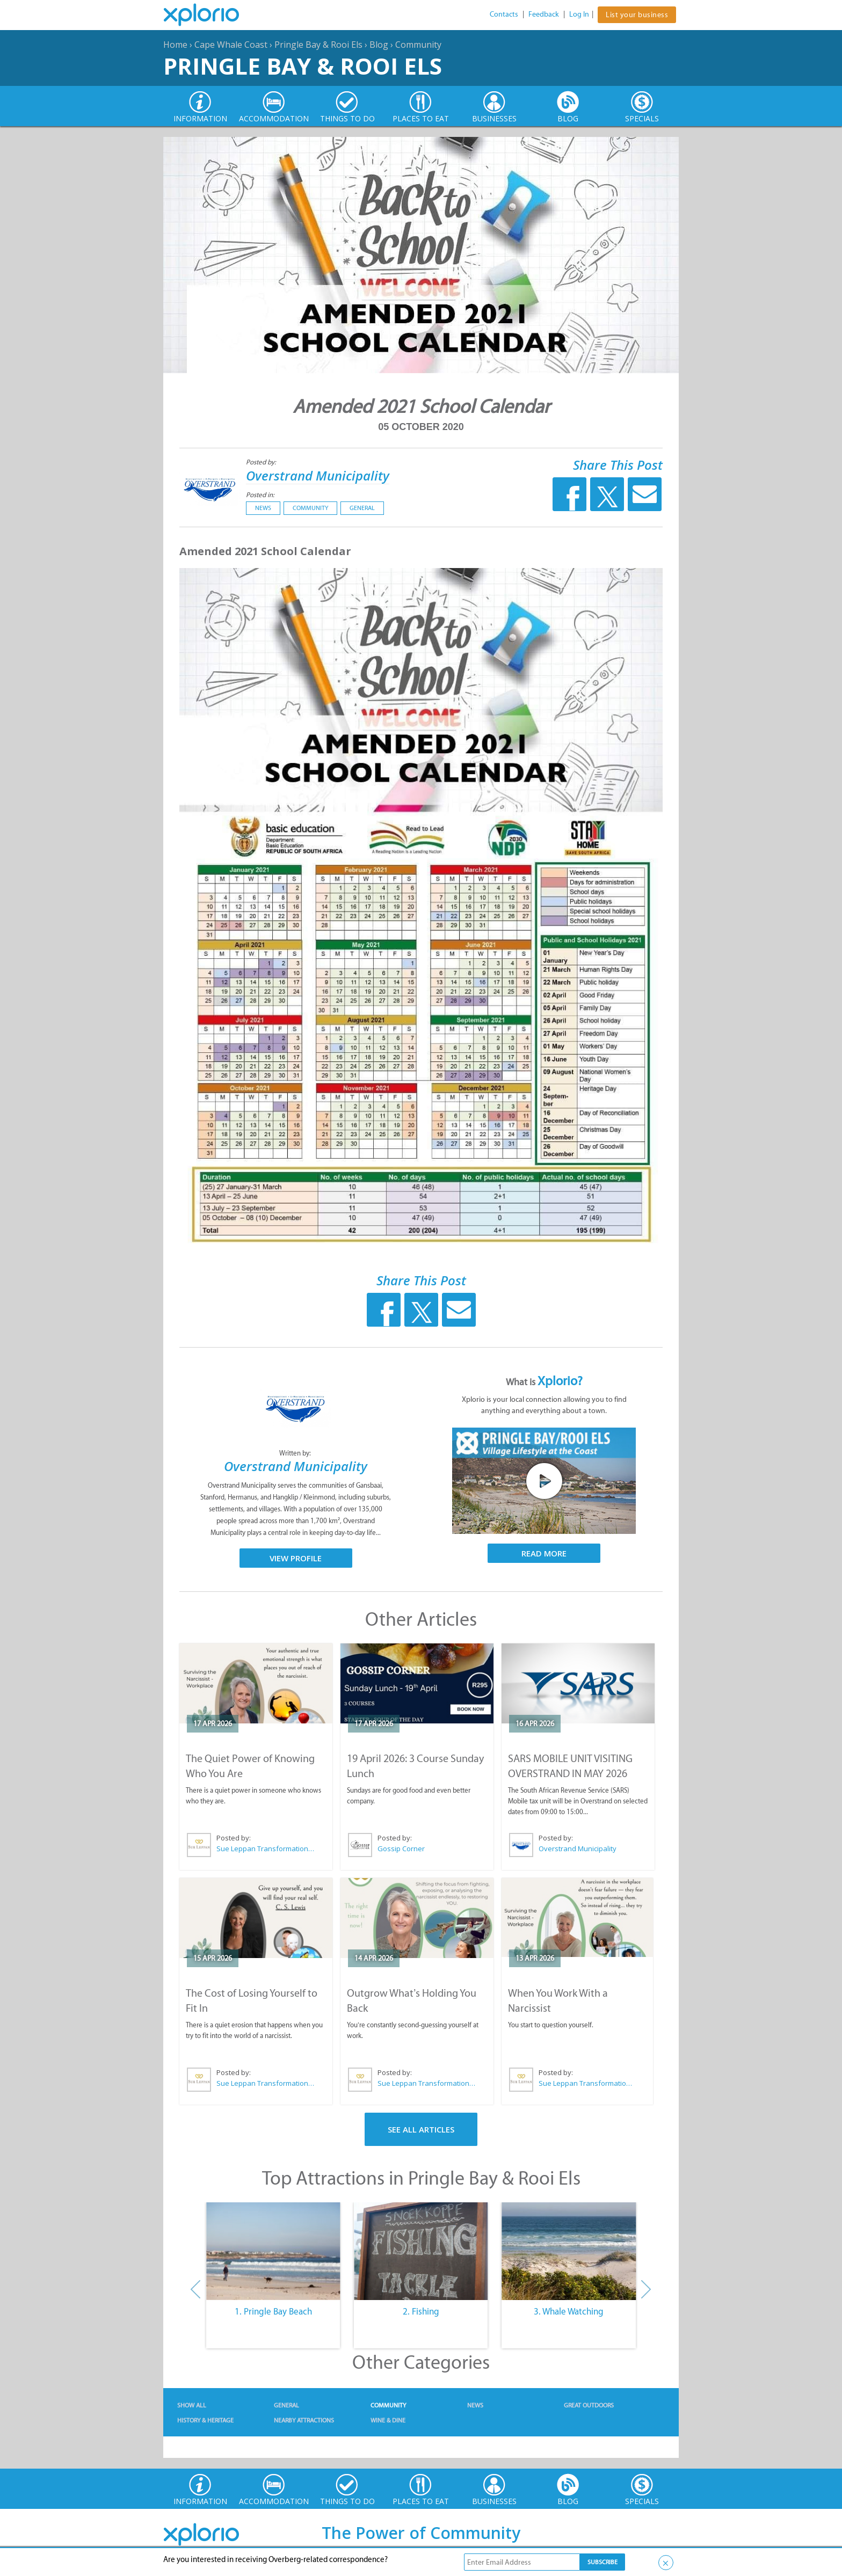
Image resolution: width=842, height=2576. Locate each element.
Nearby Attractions (304, 2420)
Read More (544, 1553)
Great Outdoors (589, 2405)
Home (175, 44)
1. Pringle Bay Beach (273, 2311)
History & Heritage (205, 2420)
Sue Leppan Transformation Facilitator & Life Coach (265, 1848)
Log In (579, 14)
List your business (637, 14)
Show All (191, 2405)
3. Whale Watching (569, 2311)
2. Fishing (421, 2311)
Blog (378, 44)
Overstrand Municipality (317, 475)
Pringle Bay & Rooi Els (318, 44)
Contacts (504, 14)
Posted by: (262, 462)
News (263, 508)
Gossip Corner (401, 1848)
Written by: (296, 1453)
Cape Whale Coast (230, 44)
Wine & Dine (388, 2420)
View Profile (296, 1558)
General (362, 508)
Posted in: (260, 495)
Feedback (543, 14)
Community (418, 44)
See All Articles (421, 2129)
